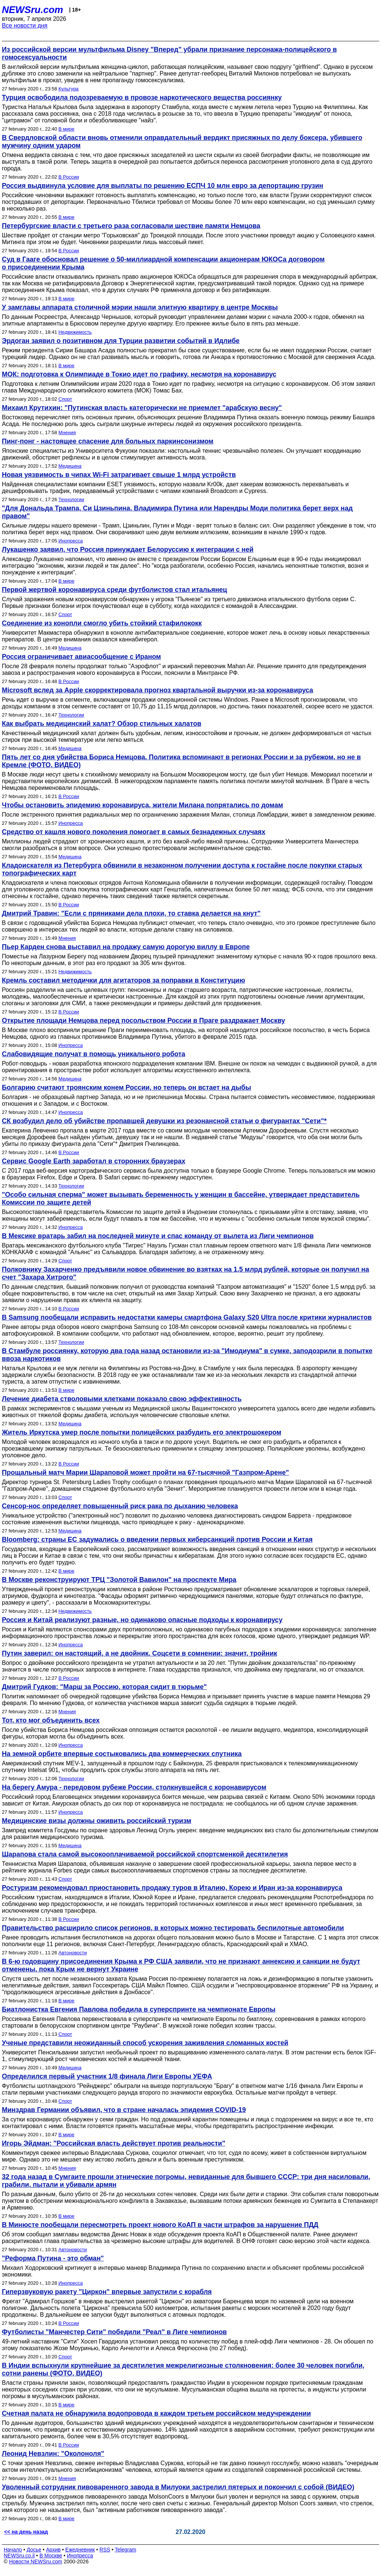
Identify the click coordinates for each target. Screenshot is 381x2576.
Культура (68, 89)
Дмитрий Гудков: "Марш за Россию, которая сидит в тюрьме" (104, 1687)
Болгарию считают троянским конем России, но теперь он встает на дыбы (126, 1087)
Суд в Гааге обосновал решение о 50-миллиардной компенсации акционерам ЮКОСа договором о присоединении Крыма (163, 263)
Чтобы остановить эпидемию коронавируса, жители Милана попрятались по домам (142, 805)
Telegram (126, 2550)
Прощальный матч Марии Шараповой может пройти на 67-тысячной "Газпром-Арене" (145, 1472)
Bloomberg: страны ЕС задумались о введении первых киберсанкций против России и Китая (157, 1539)
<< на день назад (26, 2532)
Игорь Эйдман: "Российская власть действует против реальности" (113, 2143)
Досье (33, 2550)
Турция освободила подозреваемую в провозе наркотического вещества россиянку (142, 97)
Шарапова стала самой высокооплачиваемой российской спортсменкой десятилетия (145, 1854)
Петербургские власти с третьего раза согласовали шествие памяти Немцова (131, 226)
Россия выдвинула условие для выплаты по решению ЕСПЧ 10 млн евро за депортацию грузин (162, 185)
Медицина (69, 466)
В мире (66, 129)
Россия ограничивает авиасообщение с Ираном (81, 656)
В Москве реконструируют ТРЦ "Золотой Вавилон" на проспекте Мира (119, 1579)
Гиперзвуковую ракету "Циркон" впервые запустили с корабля (107, 2291)
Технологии (71, 499)
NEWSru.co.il (19, 2556)
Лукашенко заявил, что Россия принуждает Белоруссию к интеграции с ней (127, 549)
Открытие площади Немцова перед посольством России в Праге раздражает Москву (143, 1020)
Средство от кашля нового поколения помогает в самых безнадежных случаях (133, 832)
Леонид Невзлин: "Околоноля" (53, 2453)
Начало (13, 2550)
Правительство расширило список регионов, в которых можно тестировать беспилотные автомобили (173, 1928)
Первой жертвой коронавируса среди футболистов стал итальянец (114, 589)
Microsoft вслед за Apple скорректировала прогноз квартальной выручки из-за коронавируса (157, 690)
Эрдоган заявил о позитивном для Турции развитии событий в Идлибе (121, 341)
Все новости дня (25, 25)
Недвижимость (75, 332)
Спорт (65, 399)
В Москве (50, 2556)
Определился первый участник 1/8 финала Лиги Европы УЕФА (107, 2076)
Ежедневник (80, 2550)
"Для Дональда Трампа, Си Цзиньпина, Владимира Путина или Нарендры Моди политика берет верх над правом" (177, 512)
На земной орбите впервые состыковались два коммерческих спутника (121, 1754)
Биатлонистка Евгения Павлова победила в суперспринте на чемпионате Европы (138, 2009)
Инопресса (70, 541)
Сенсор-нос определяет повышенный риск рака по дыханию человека (120, 1506)
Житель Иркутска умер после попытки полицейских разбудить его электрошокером (141, 1432)
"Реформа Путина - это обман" (53, 2258)
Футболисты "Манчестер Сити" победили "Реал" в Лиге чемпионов (114, 2332)
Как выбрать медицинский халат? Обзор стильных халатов (101, 723)
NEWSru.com (32, 9)
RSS (104, 2550)
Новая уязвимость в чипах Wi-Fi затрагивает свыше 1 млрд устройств (119, 474)
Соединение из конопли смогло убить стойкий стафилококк (102, 623)
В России (68, 177)
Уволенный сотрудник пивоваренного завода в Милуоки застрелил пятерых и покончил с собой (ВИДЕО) (178, 2487)
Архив (53, 2550)
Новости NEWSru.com (35, 2561)
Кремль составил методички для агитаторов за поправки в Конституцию (123, 980)
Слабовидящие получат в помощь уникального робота (93, 1054)
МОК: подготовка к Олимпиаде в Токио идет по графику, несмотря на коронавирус (139, 374)
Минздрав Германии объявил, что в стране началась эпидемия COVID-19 (124, 2110)
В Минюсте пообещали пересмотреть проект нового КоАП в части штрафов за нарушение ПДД (160, 2225)
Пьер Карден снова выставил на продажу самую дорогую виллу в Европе (126, 947)
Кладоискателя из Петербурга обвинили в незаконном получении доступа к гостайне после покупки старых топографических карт (182, 869)
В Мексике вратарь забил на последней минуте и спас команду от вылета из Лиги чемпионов (158, 1236)
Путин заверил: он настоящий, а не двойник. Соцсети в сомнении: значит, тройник (139, 1653)
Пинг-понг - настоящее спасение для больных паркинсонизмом (108, 441)
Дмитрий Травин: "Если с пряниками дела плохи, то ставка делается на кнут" (131, 913)
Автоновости (72, 1952)
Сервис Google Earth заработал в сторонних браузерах (93, 1161)
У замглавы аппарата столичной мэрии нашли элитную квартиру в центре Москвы (140, 307)
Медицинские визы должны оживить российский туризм (96, 1820)
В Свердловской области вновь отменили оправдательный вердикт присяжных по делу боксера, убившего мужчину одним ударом (182, 141)
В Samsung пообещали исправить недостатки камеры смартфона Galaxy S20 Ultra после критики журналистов (187, 1317)
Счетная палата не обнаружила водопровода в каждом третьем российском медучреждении (156, 2413)
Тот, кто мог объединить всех (51, 1720)
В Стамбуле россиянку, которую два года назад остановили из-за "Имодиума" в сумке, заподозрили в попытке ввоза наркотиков (187, 1354)
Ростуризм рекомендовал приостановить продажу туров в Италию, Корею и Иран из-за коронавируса (172, 1887)
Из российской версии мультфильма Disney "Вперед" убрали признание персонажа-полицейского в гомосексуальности (169, 53)
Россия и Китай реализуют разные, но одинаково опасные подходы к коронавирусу (142, 1620)
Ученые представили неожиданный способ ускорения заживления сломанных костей (145, 2043)
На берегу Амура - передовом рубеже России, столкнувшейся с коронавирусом (134, 1787)
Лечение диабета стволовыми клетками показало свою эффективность (121, 1399)
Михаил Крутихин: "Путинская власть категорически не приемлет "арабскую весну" (142, 407)
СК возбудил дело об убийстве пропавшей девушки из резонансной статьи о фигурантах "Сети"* (164, 1121)
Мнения (67, 432)
